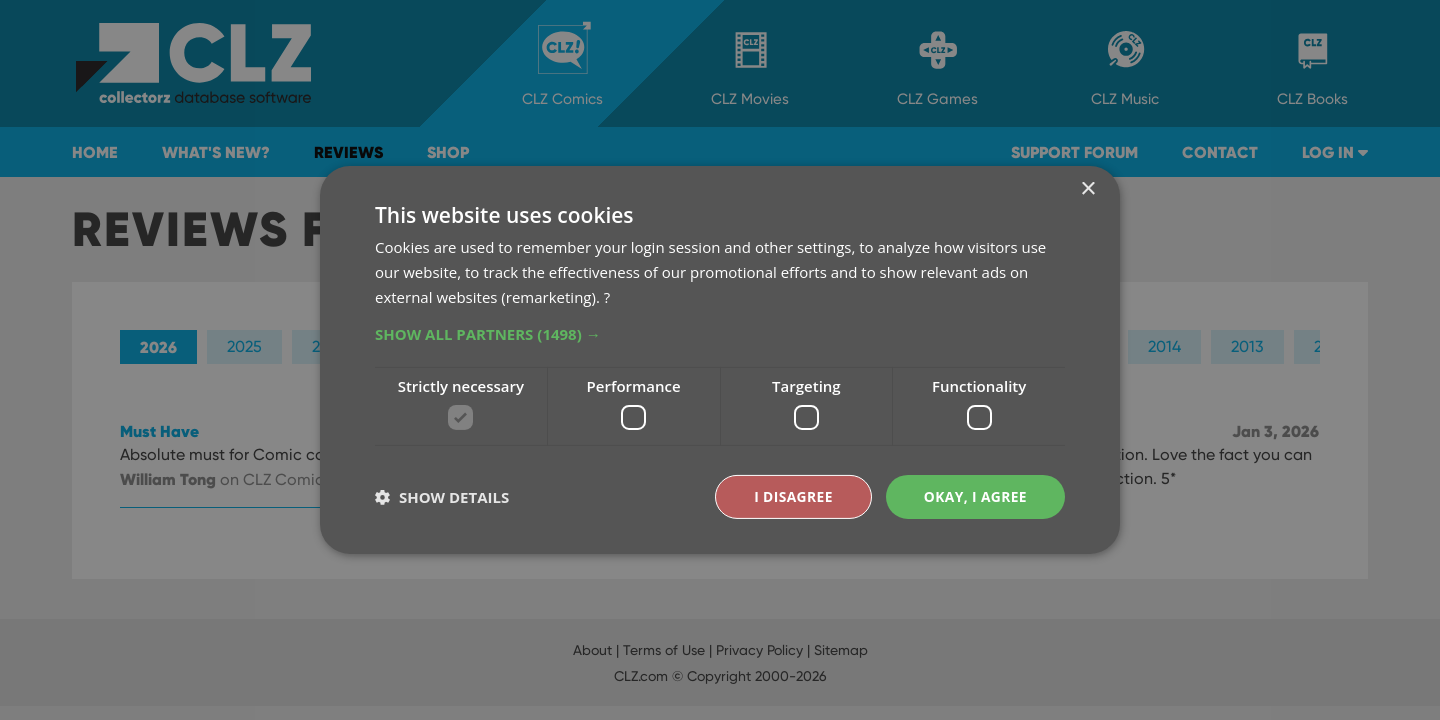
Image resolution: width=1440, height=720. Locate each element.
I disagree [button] (792, 496)
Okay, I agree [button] (974, 496)
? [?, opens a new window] (607, 296)
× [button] (1087, 189)
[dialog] (720, 360)
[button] (720, 333)
